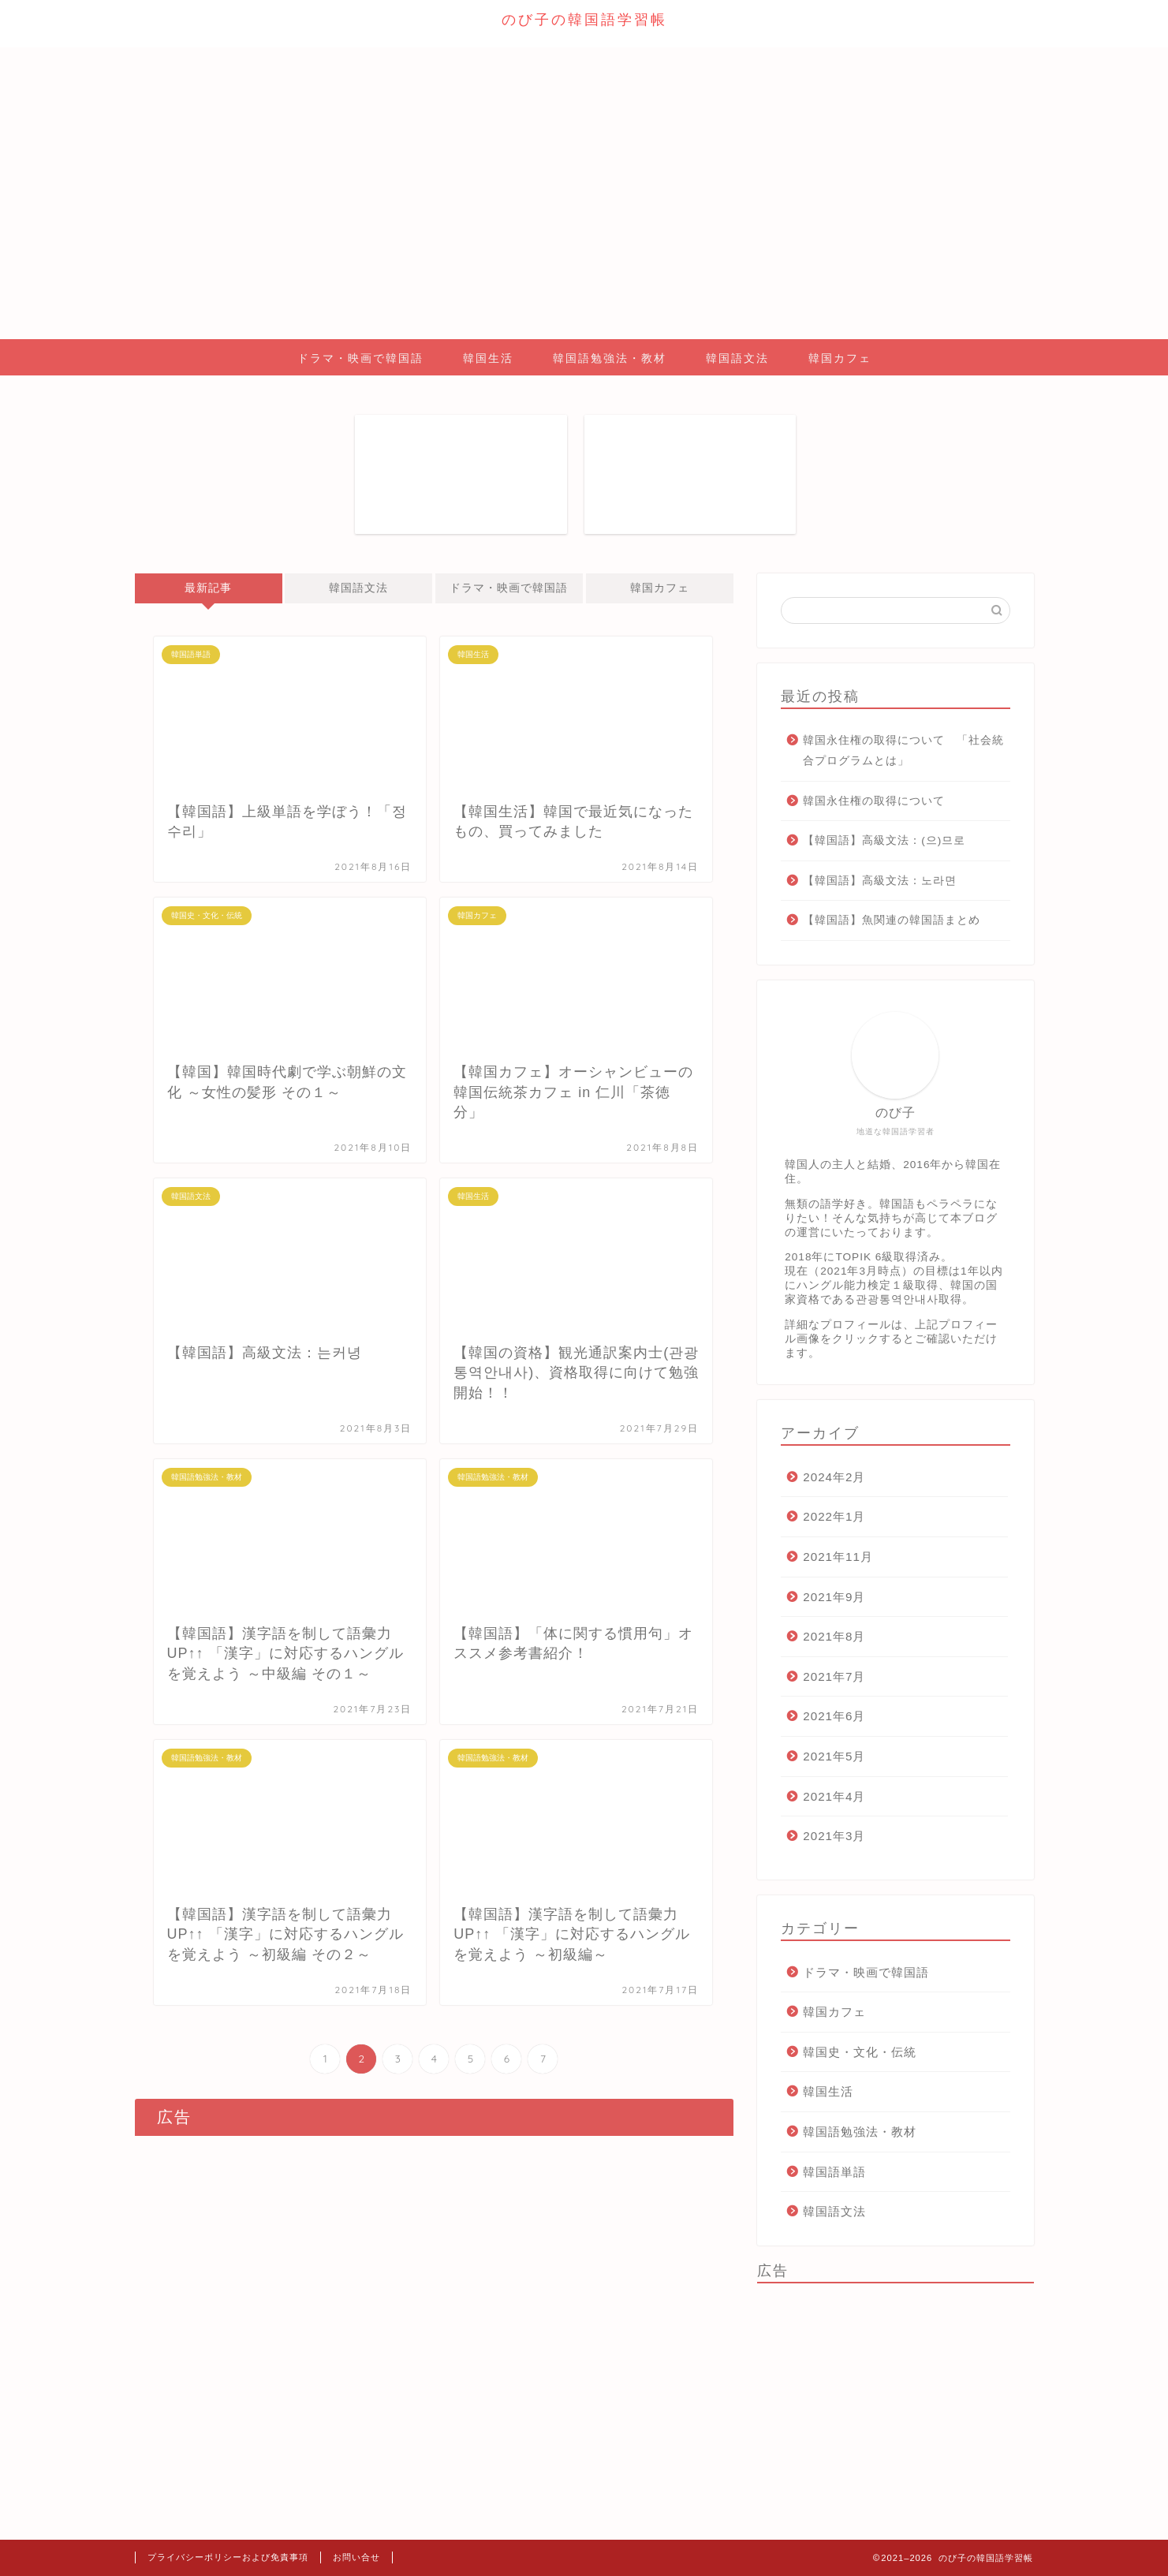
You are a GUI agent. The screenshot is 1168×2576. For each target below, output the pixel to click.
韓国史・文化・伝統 (859, 2052)
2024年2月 (834, 1477)
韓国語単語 (834, 2171)
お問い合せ (356, 2557)
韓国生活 (488, 358)
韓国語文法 (737, 358)
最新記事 (208, 588)
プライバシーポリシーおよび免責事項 (227, 2557)
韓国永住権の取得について (874, 801)
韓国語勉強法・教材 (609, 358)
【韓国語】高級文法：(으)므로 (884, 840)
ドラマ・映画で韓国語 (360, 358)
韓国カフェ (839, 358)
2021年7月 (834, 1676)
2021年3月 (834, 1835)
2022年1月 (834, 1516)
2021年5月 (834, 1756)
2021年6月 (834, 1716)
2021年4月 (834, 1796)
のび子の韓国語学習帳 (584, 19)
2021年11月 (838, 1556)
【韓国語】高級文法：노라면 (880, 881)
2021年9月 (834, 1596)
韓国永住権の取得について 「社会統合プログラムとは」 (903, 750)
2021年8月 (834, 1636)
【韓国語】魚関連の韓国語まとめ (891, 920)
